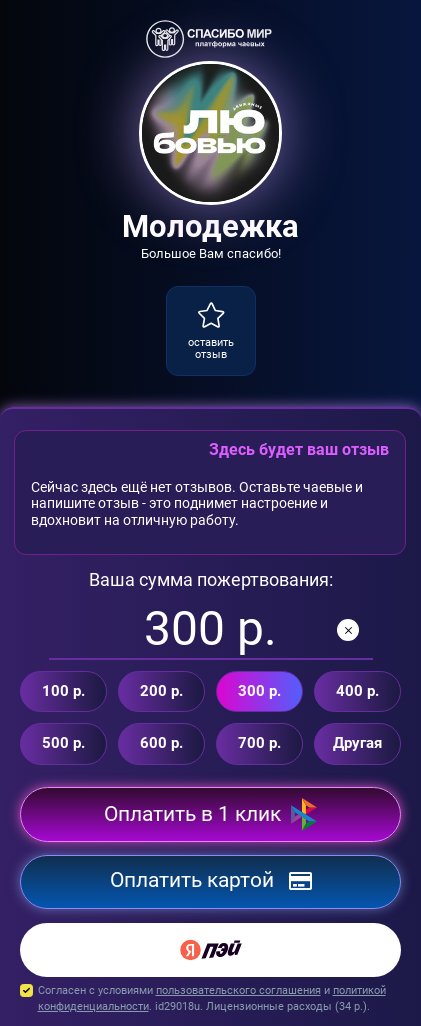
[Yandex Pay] (210, 950)
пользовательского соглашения (238, 990)
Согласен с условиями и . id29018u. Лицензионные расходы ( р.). (210, 999)
